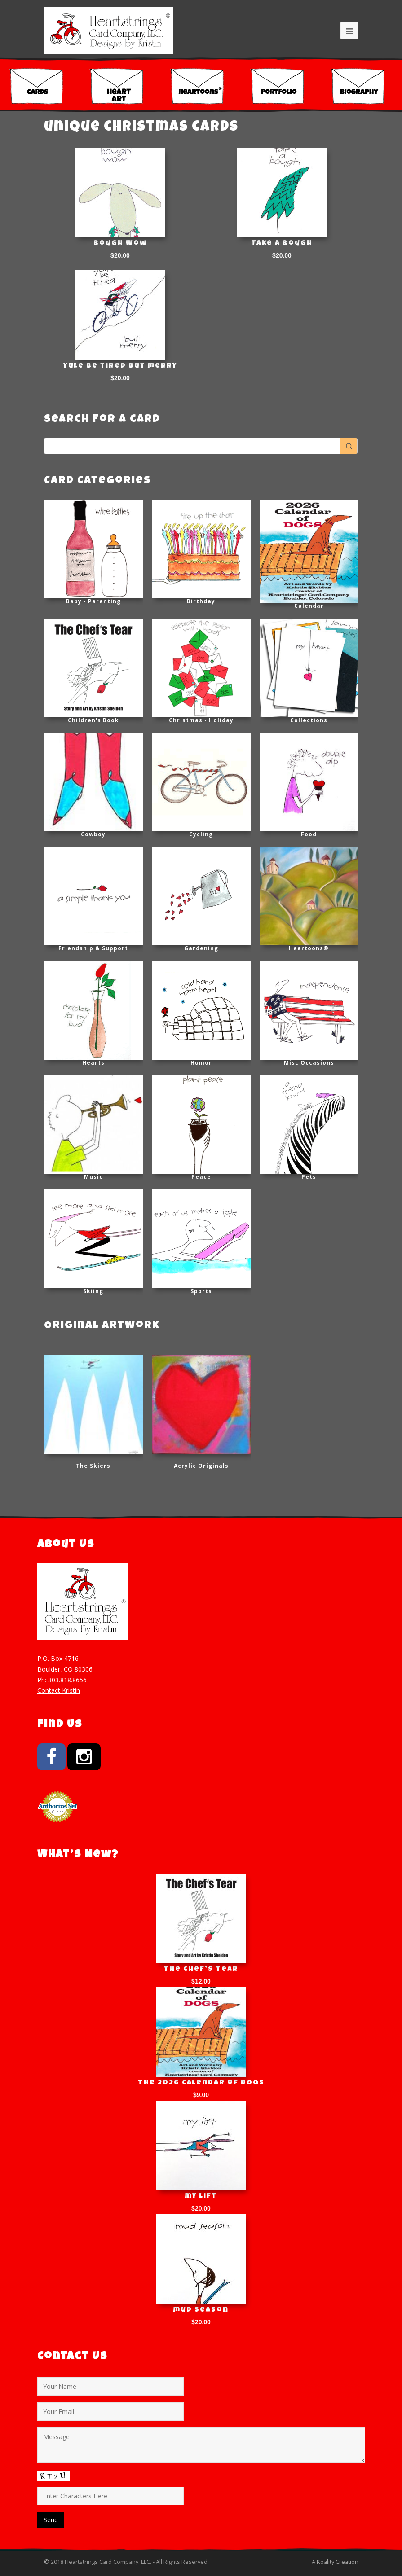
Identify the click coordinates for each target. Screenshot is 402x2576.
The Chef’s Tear (201, 1969)
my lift (201, 2196)
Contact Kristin (58, 1690)
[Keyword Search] (192, 446)
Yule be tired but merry (120, 366)
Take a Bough (282, 243)
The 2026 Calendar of (201, 2083)
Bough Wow (120, 243)
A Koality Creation (335, 2562)
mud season (201, 2310)
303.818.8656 (67, 1680)
